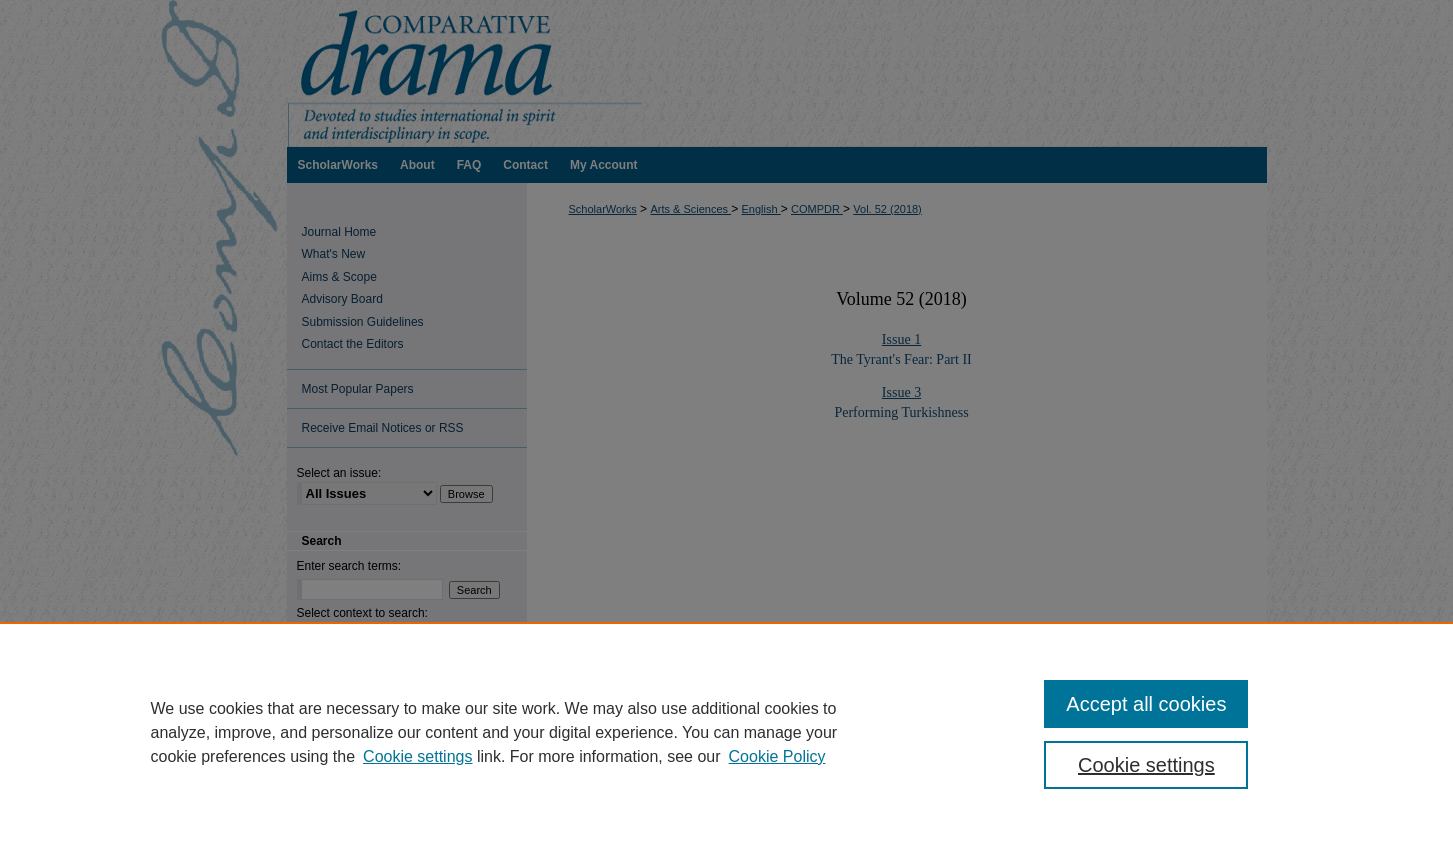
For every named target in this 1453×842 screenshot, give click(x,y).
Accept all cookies (1146, 704)
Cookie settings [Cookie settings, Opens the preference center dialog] (1146, 765)
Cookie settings (417, 756)
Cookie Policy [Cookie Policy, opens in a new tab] (777, 756)
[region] (726, 732)
